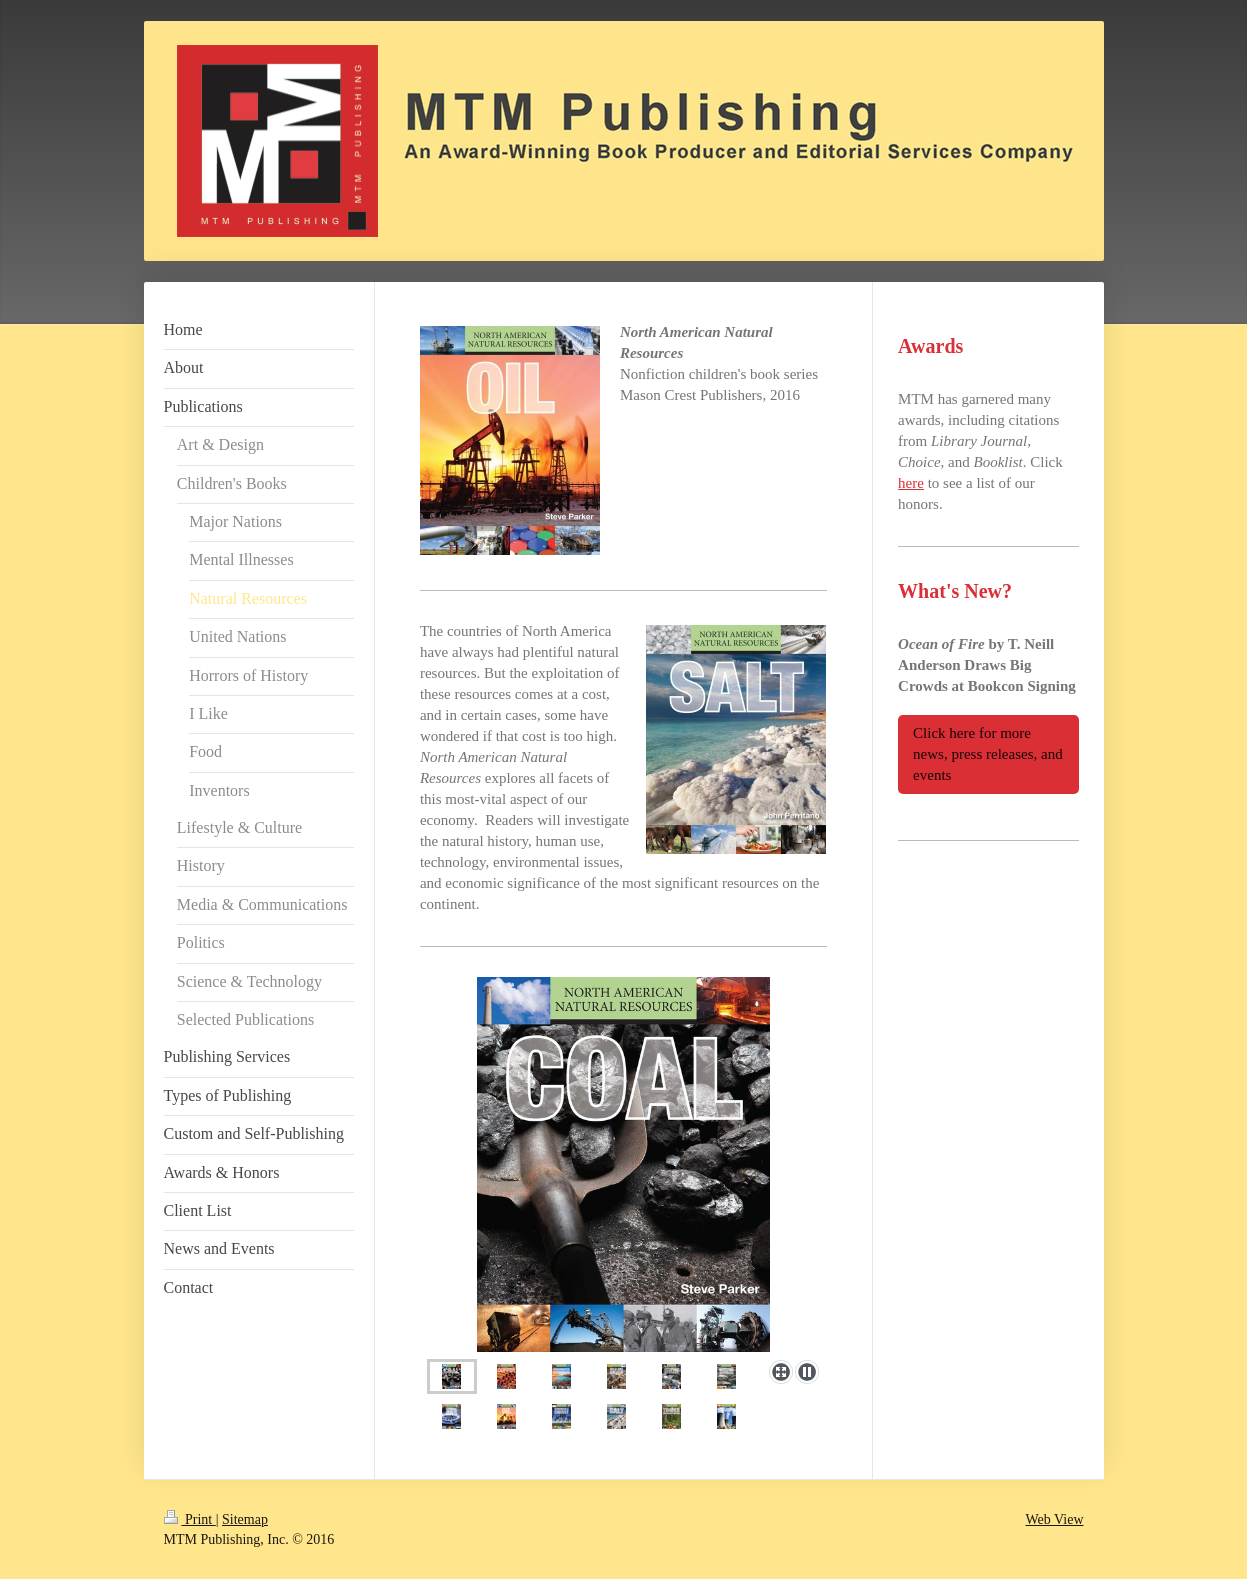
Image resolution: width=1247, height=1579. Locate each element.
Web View (1054, 1519)
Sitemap (245, 1519)
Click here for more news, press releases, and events (988, 754)
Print (190, 1519)
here (911, 483)
